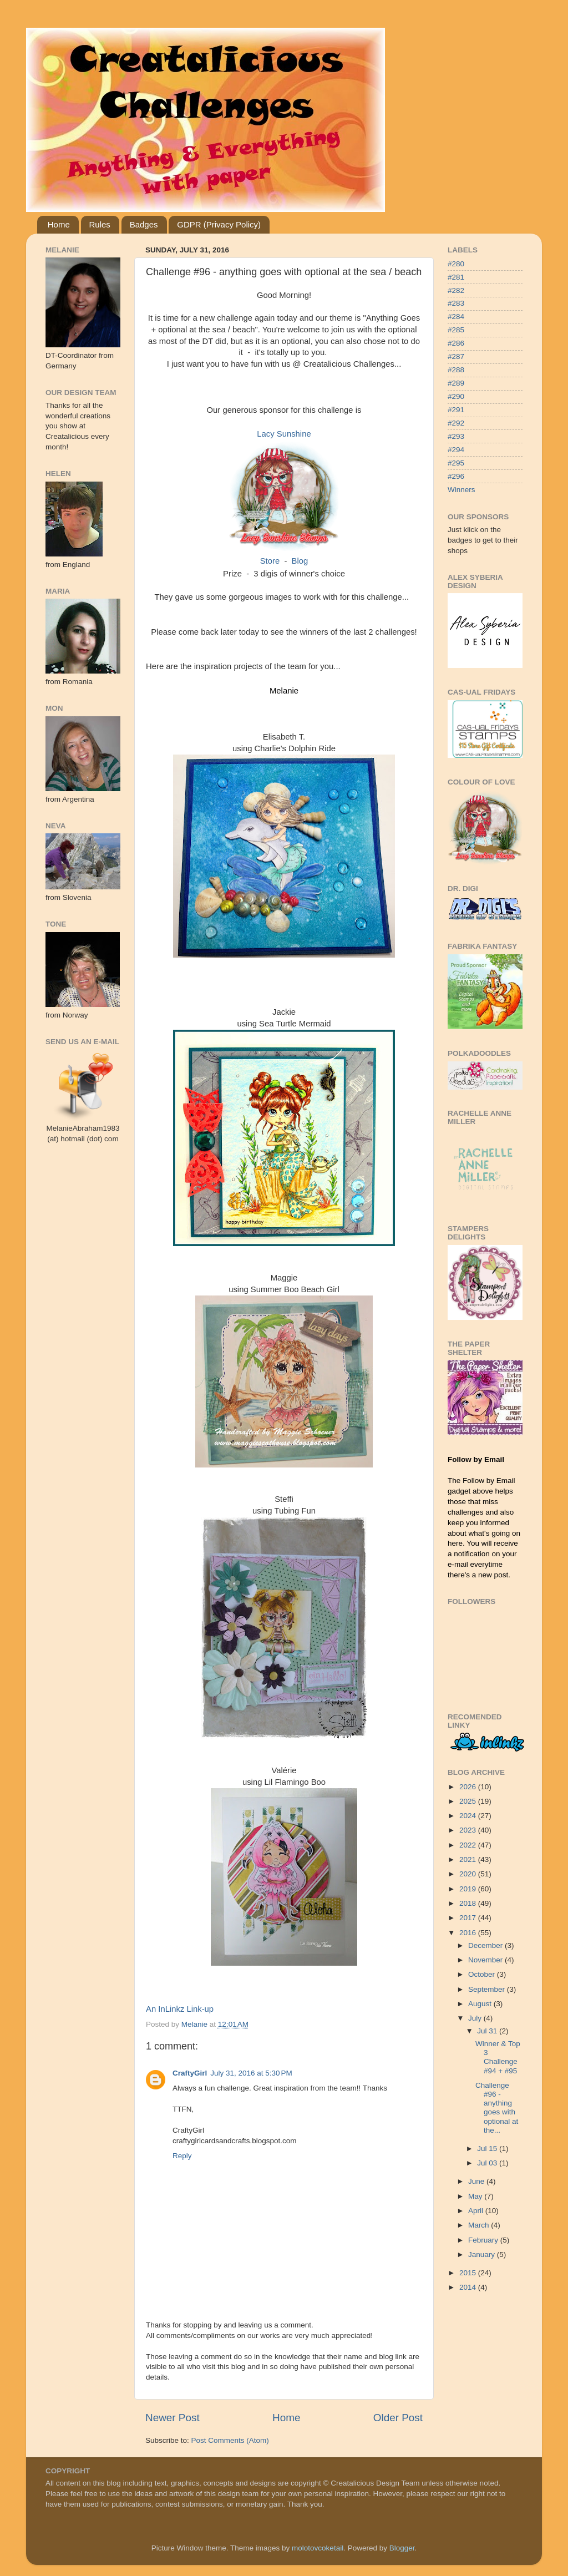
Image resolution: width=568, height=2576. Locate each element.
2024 (468, 1815)
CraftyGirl (190, 2073)
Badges (144, 224)
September (487, 1989)
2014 (468, 2287)
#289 (456, 383)
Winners (461, 489)
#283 (456, 303)
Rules (99, 224)
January (482, 2254)
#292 (456, 423)
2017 (468, 1918)
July (476, 2018)
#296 (456, 476)
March (479, 2225)
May (476, 2196)
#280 (456, 264)
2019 (468, 1889)
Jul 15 (488, 2148)
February (484, 2240)
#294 (456, 450)
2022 (468, 1845)
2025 (468, 1801)
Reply (182, 2156)
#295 (456, 463)
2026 (468, 1787)
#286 (456, 343)
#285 (456, 330)
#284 (456, 316)
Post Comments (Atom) (230, 2440)
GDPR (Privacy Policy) (219, 224)
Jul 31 (488, 2031)
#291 (456, 410)
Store (270, 560)
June (477, 2181)
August (481, 2004)
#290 (456, 396)
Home (59, 224)
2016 (468, 1933)
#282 (456, 290)
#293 (456, 436)
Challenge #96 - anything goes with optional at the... (496, 2107)
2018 (468, 1903)
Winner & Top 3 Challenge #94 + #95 (497, 2057)
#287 (456, 356)
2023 (468, 1830)
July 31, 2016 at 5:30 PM (251, 2073)
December (486, 1945)
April (476, 2210)
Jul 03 (488, 2163)
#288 (456, 370)
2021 (468, 1859)
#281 (456, 277)
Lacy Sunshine (284, 433)
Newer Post (172, 2417)
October (482, 1974)
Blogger (402, 2548)
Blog (300, 560)
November (486, 1960)
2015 (468, 2273)
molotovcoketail (317, 2548)
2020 (468, 1874)
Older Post (398, 2417)
